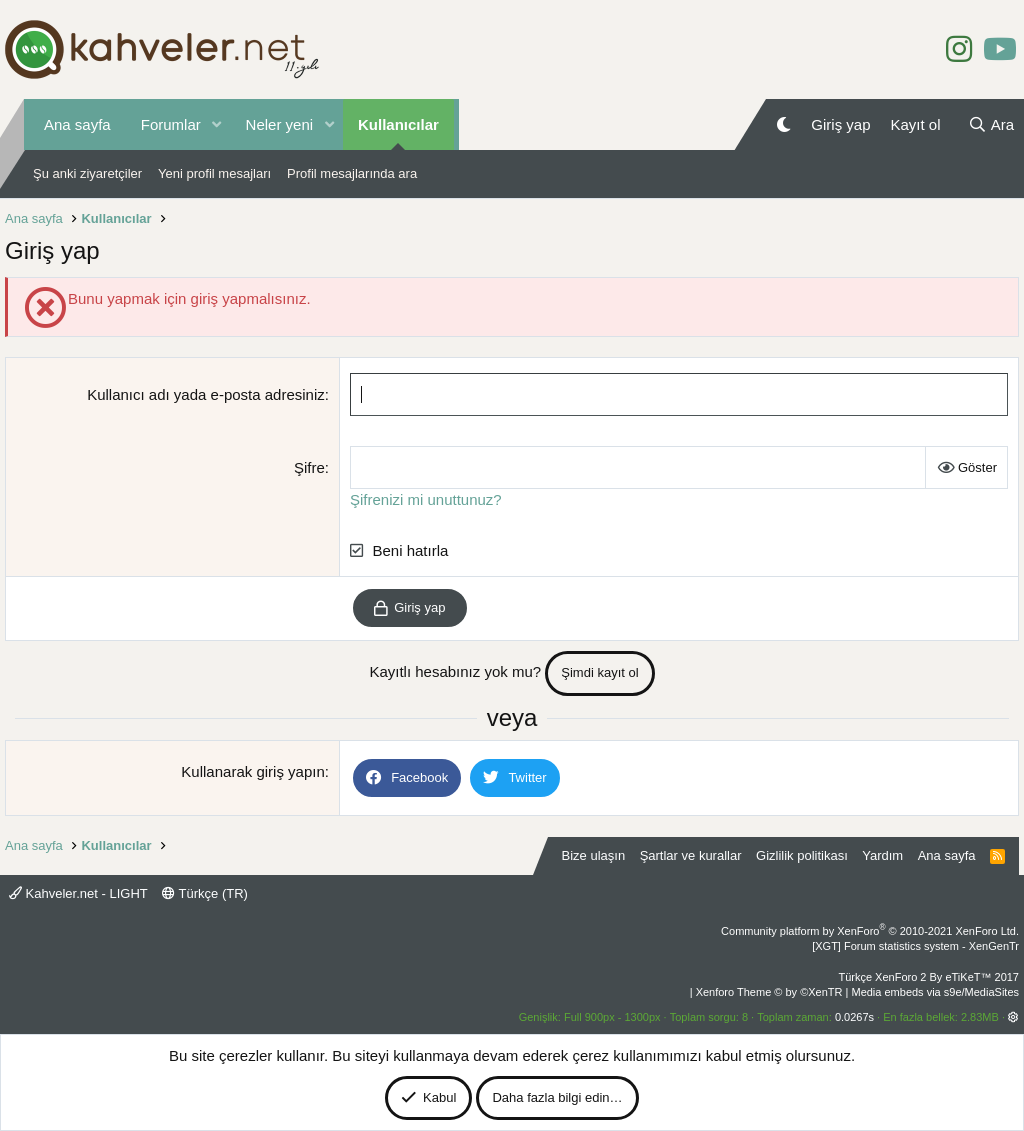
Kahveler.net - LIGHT (78, 893)
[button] (217, 124)
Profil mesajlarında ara (352, 173)
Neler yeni (280, 124)
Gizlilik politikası (802, 855)
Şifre (309, 467)
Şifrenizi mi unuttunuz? (426, 499)
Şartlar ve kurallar (691, 855)
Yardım (882, 855)
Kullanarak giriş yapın (252, 771)
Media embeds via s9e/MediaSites (935, 992)
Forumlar (171, 124)
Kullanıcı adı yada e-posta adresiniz (206, 394)
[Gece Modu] (783, 124)
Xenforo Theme (769, 992)
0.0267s (854, 1017)
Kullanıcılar (398, 124)
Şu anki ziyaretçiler (87, 173)
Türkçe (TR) (205, 893)
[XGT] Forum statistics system (915, 946)
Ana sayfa (77, 124)
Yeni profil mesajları (214, 173)
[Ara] (991, 124)
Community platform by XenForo (870, 931)
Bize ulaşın (594, 855)
